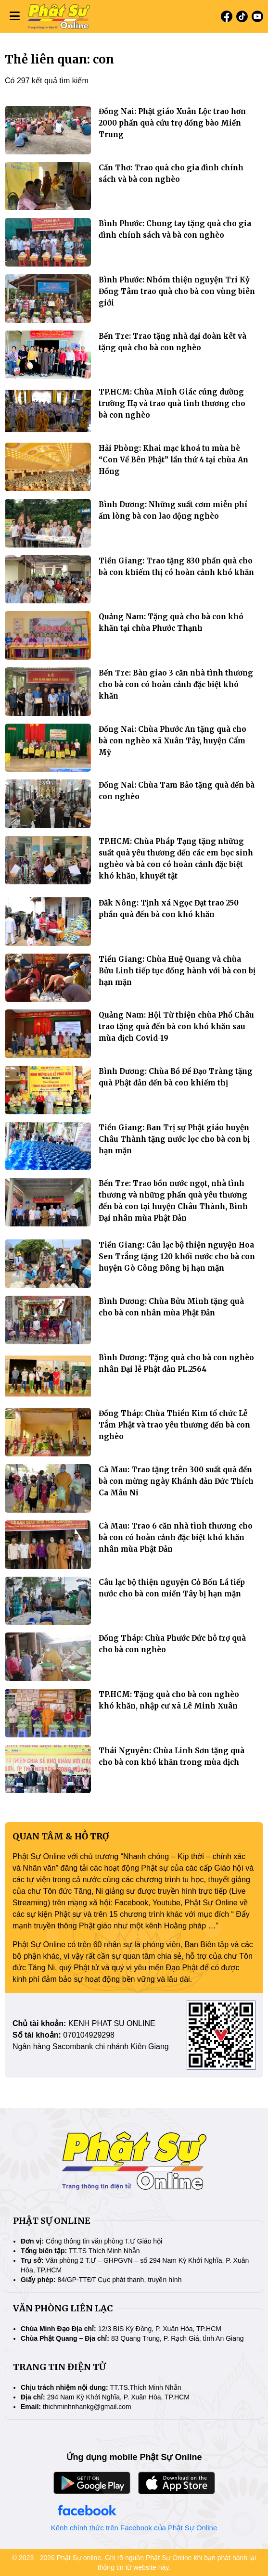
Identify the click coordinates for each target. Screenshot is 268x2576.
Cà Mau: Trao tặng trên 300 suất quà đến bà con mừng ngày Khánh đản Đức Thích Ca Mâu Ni (176, 1481)
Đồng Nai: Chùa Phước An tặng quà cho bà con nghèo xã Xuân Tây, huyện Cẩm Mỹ (172, 741)
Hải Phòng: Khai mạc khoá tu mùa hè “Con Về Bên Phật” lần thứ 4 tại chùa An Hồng (173, 460)
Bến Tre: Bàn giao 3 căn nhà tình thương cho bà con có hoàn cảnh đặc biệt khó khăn (176, 684)
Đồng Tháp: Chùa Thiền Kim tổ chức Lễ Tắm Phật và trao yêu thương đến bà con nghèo (174, 1425)
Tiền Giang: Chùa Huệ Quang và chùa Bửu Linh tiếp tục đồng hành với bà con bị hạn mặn (177, 971)
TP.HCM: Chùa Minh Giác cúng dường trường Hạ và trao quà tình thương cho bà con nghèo (172, 403)
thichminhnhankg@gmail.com (87, 2406)
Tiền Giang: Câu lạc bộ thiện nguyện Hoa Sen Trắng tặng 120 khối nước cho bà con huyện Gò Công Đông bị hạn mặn (177, 1256)
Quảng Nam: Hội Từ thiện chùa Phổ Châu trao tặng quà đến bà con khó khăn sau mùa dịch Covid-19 (176, 1026)
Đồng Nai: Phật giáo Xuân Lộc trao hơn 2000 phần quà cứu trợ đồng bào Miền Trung (172, 123)
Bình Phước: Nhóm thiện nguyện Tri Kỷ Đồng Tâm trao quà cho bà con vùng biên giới (177, 291)
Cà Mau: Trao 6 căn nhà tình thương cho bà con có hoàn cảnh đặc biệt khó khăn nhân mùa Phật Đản (176, 1537)
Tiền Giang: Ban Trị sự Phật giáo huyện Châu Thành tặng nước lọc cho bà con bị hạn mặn (174, 1139)
